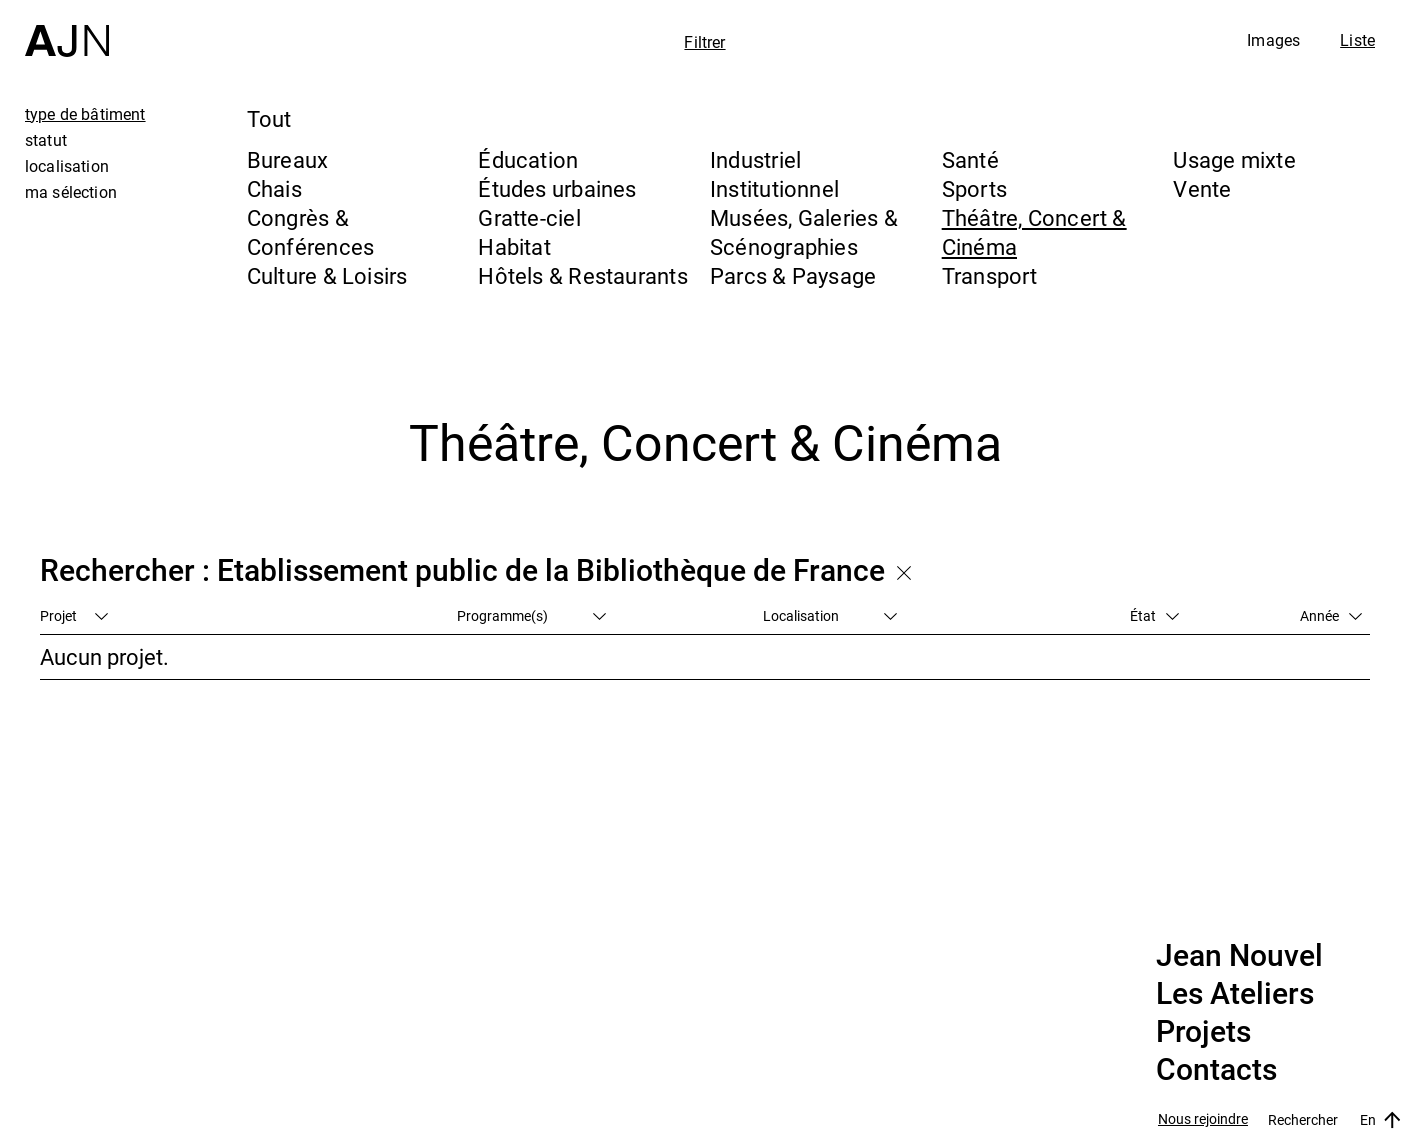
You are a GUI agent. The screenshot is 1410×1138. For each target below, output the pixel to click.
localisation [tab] (67, 166)
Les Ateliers (1235, 994)
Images (1273, 40)
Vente (1202, 188)
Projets (1203, 1032)
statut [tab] (46, 140)
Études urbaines (557, 188)
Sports (974, 188)
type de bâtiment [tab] (85, 114)
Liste (1357, 40)
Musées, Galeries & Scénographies (804, 232)
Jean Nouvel (1239, 956)
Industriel (755, 159)
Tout (269, 118)
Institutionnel (774, 188)
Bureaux (288, 159)
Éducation (528, 159)
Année (1331, 615)
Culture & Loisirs (327, 275)
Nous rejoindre (1203, 1119)
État (1154, 615)
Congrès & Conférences (310, 232)
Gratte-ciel (529, 217)
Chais (274, 188)
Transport (990, 275)
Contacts (1216, 1070)
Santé (970, 159)
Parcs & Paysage (793, 275)
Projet (74, 615)
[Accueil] (67, 28)
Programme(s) (531, 615)
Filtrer (704, 42)
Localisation (830, 615)
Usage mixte (1234, 159)
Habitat (514, 246)
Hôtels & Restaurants (582, 275)
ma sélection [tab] (71, 192)
